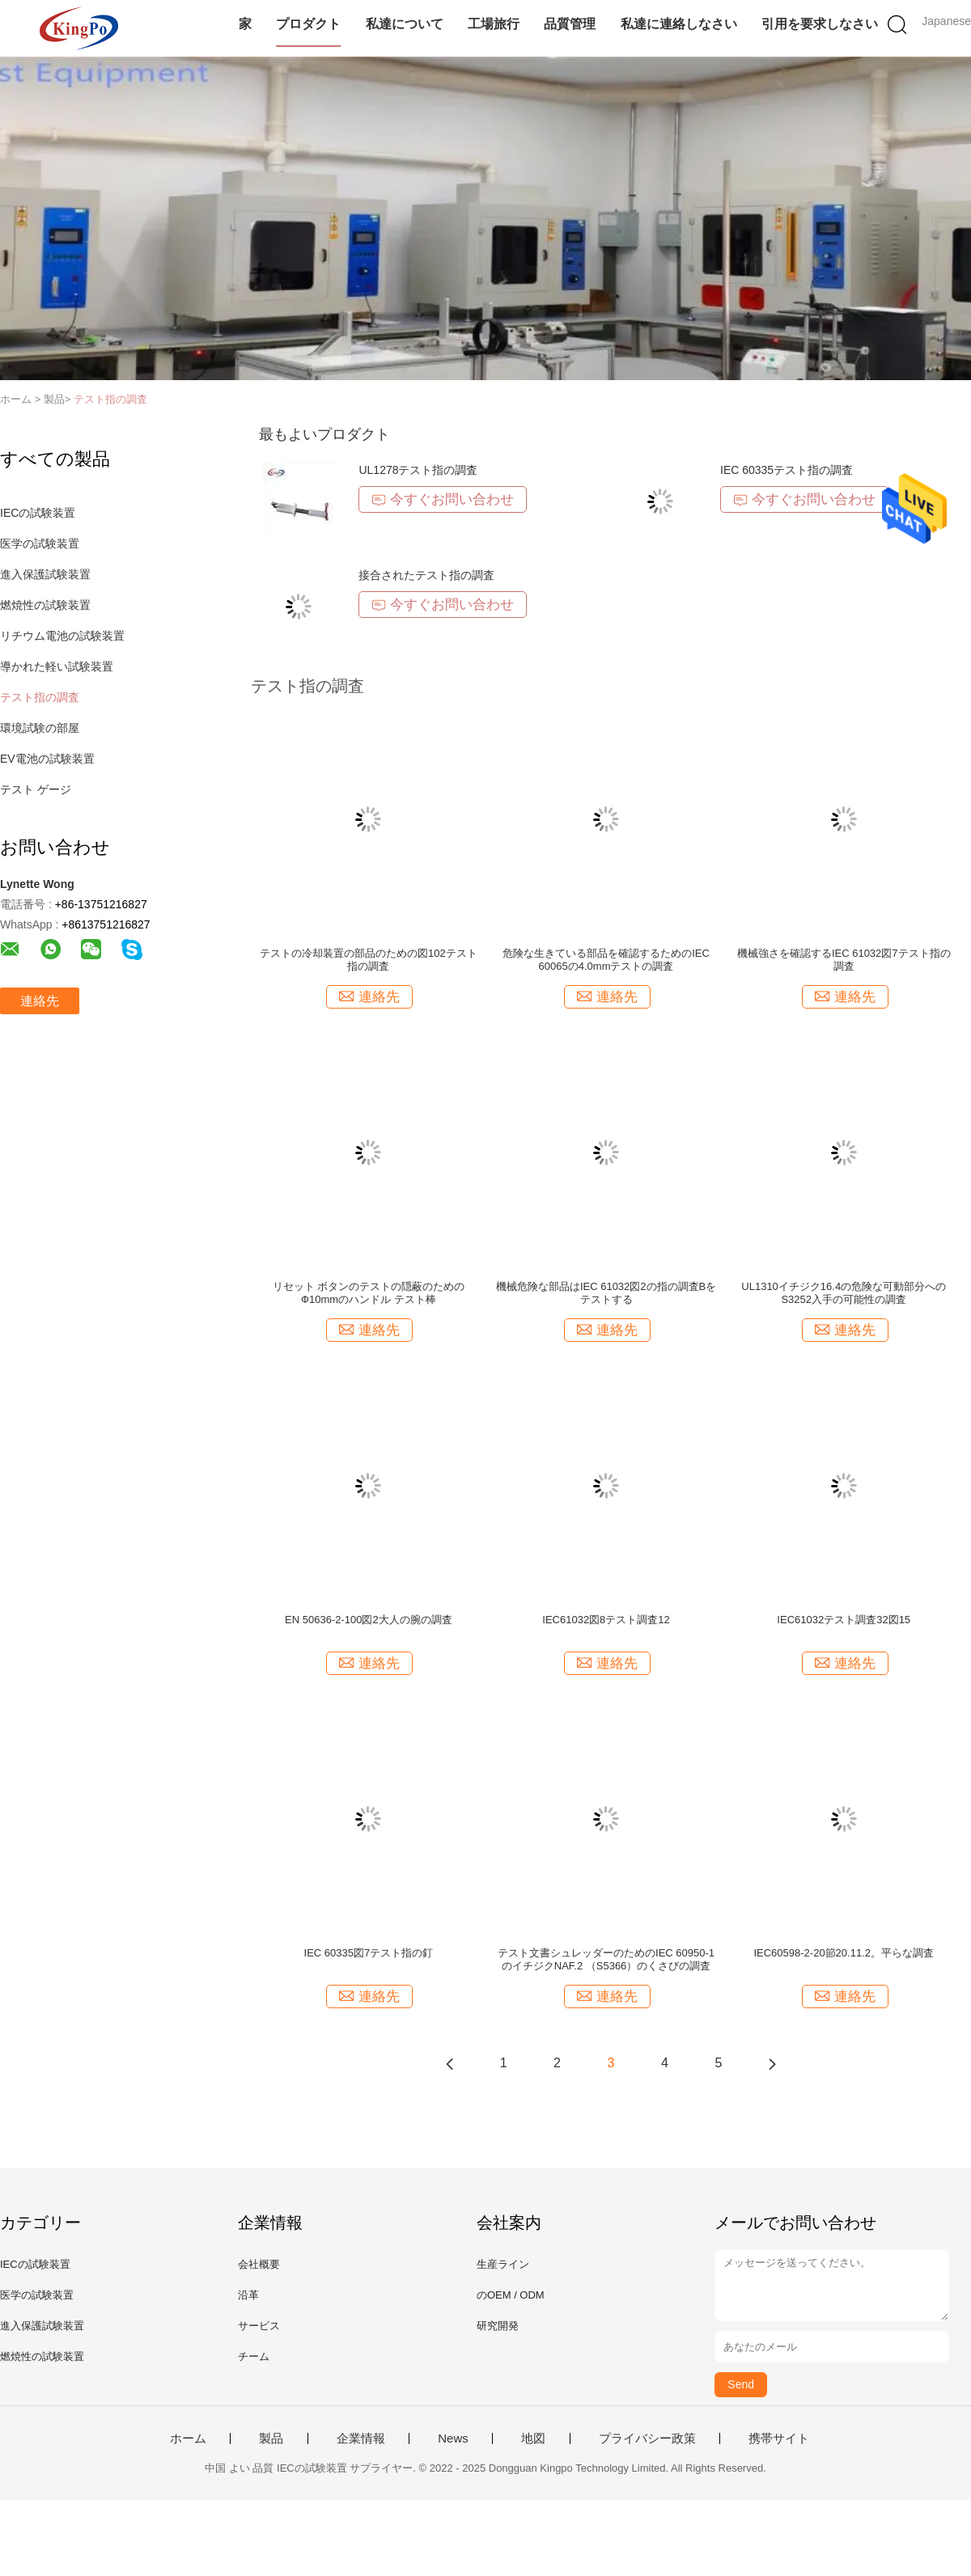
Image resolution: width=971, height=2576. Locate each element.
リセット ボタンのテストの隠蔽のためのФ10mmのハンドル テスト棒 (369, 1292)
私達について (404, 24)
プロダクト (308, 24)
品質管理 (570, 24)
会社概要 (259, 2264)
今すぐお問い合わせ (442, 499)
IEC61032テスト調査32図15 (843, 1620)
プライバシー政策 (647, 2438)
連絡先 (39, 1001)
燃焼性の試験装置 (45, 605)
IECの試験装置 (37, 512)
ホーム (188, 2438)
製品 (271, 2438)
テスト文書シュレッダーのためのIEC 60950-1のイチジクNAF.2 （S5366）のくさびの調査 (606, 1959)
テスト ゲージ (35, 789)
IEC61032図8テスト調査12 (606, 1620)
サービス (259, 2326)
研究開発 (498, 2326)
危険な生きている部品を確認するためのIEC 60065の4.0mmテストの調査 (606, 959)
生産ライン (503, 2264)
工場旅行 (493, 24)
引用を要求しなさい (819, 24)
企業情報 (361, 2438)
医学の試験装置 (39, 543)
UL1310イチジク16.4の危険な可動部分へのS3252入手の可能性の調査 (843, 1292)
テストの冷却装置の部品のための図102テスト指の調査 (368, 959)
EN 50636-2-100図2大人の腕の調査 (368, 1620)
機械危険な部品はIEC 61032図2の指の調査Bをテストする (606, 1292)
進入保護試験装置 (45, 574)
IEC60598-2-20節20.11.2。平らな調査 (843, 1953)
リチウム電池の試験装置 (62, 635)
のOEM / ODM (511, 2295)
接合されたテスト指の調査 (426, 575)
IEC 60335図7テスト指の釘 (369, 1953)
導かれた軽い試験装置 (56, 666)
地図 (533, 2438)
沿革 (248, 2295)
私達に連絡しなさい (679, 24)
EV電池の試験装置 (47, 758)
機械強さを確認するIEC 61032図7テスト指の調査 (844, 959)
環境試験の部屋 (39, 727)
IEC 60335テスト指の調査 (786, 469)
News (453, 2438)
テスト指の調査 (110, 399)
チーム (253, 2356)
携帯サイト (778, 2438)
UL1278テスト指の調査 (417, 469)
